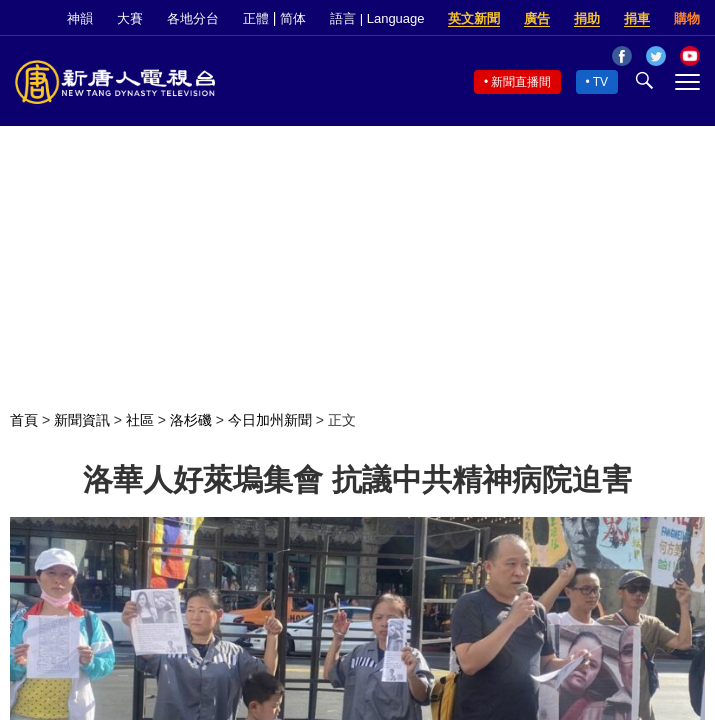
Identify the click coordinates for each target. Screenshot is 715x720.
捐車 (637, 18)
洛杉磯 (191, 420)
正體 (256, 18)
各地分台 (193, 18)
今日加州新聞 (270, 420)
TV (600, 82)
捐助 (587, 18)
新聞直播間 (521, 82)
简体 (293, 18)
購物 (687, 18)
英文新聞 (474, 18)
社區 (140, 420)
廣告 (537, 18)
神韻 (80, 18)
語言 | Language (377, 18)
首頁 (24, 420)
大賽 (130, 18)
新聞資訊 (82, 420)
